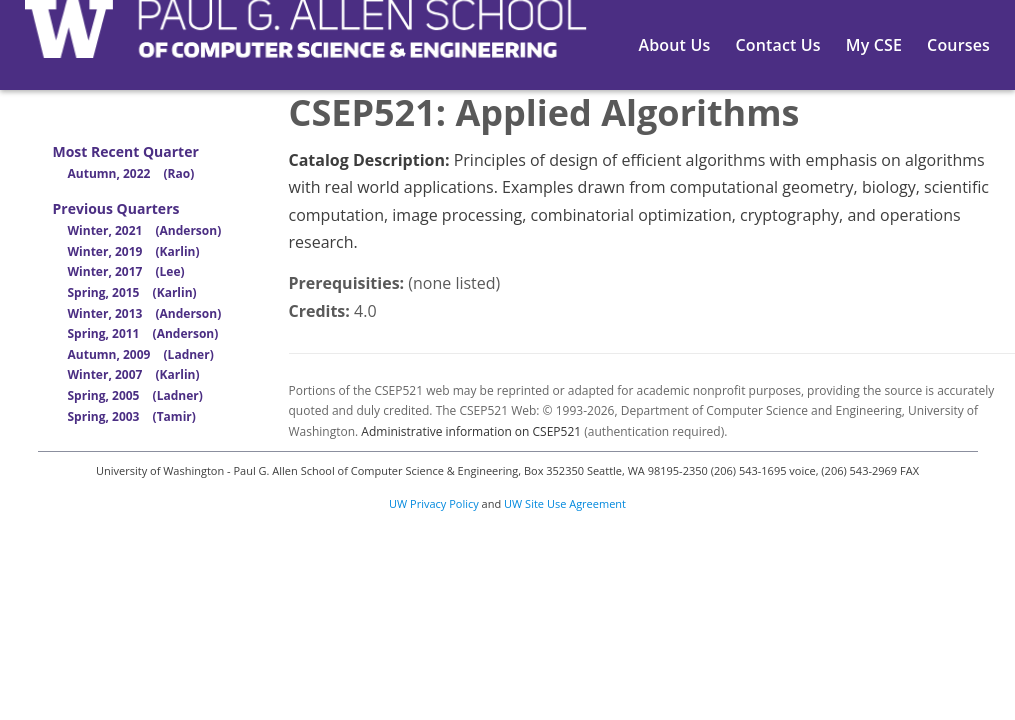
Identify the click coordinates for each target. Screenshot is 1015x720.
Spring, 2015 (132, 292)
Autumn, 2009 (141, 354)
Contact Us (777, 45)
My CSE (874, 45)
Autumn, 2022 (131, 173)
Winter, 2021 (145, 230)
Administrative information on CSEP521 (471, 431)
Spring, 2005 (135, 395)
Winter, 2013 (145, 313)
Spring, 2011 (143, 333)
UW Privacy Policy (434, 503)
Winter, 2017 (126, 271)
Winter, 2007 (134, 374)
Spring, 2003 (132, 416)
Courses (958, 45)
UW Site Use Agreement (565, 503)
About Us (675, 45)
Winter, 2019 (134, 251)
